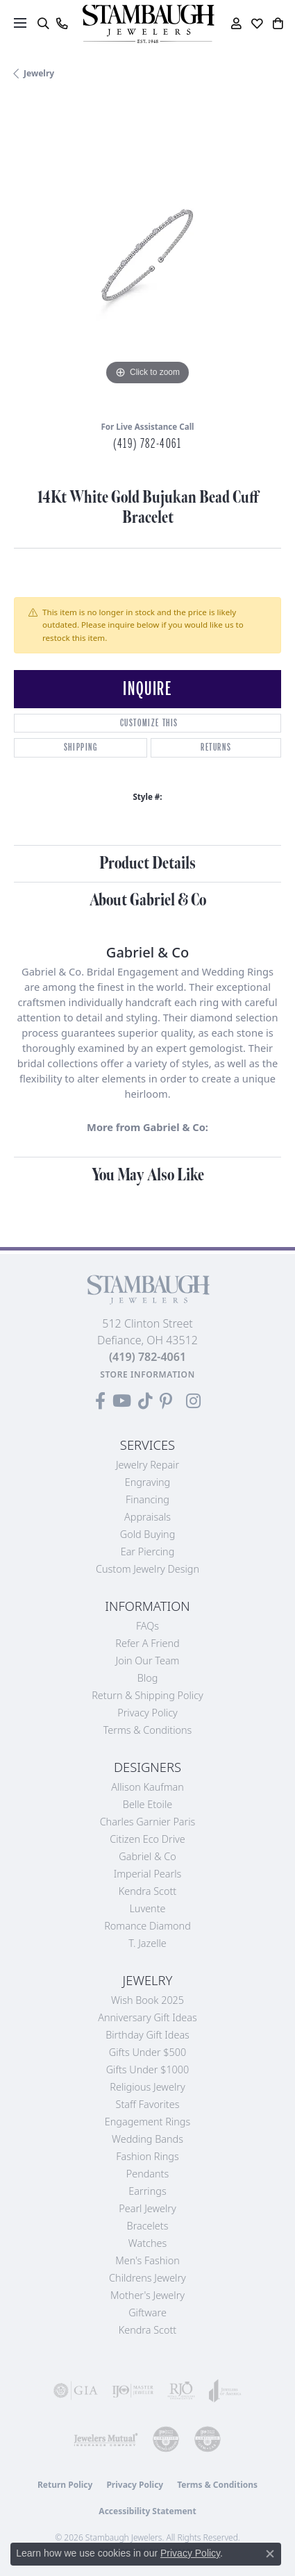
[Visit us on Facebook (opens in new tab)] (100, 1401)
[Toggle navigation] (20, 23)
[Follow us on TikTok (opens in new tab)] (145, 1401)
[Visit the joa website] (225, 2390)
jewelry (39, 73)
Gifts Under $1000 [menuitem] (147, 2069)
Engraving (148, 1482)
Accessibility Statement (147, 2511)
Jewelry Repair (147, 1464)
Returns (216, 747)
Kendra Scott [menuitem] (147, 2329)
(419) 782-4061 (147, 444)
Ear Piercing (148, 1551)
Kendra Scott (147, 1891)
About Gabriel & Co (148, 900)
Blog (147, 1677)
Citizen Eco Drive (147, 1839)
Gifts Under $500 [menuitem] (147, 2052)
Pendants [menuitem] (147, 2173)
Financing (147, 1499)
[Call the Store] (147, 1356)
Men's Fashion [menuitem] (147, 2260)
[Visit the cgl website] (207, 2439)
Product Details (147, 863)
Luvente (147, 1908)
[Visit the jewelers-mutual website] (105, 2439)
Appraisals (147, 1516)
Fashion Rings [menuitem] (147, 2156)
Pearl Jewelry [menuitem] (147, 2208)
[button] (42, 23)
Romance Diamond (147, 1925)
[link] (61, 23)
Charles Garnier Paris (148, 1821)
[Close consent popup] (270, 2554)
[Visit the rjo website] (181, 2390)
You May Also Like (148, 1175)
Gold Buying (148, 1534)
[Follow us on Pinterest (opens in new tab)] (166, 1401)
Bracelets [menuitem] (148, 2225)
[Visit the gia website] (75, 2390)
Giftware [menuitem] (147, 2312)
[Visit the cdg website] (166, 2439)
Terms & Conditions (147, 1730)
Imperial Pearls (148, 1873)
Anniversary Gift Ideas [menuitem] (147, 2017)
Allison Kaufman (147, 1786)
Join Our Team (148, 1660)
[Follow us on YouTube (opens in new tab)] (121, 1401)
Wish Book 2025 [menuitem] (147, 2000)
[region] (147, 255)
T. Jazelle (147, 1943)
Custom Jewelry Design (147, 1568)
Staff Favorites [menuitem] (148, 2104)
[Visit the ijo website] (132, 2390)
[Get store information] (147, 1374)
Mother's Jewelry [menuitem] (147, 2295)
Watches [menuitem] (147, 2243)
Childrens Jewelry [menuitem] (147, 2277)
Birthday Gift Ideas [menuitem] (147, 2034)
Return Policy (65, 2485)
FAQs (147, 1625)
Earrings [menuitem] (147, 2191)
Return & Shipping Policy (147, 1695)
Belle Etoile (147, 1804)
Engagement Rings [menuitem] (147, 2121)
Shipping (81, 747)
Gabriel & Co (147, 1856)
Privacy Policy (147, 1712)
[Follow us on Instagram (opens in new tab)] (193, 1401)
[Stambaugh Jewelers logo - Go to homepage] (148, 24)
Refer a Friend (147, 1643)
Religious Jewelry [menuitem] (147, 2086)
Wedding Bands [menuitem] (147, 2139)
